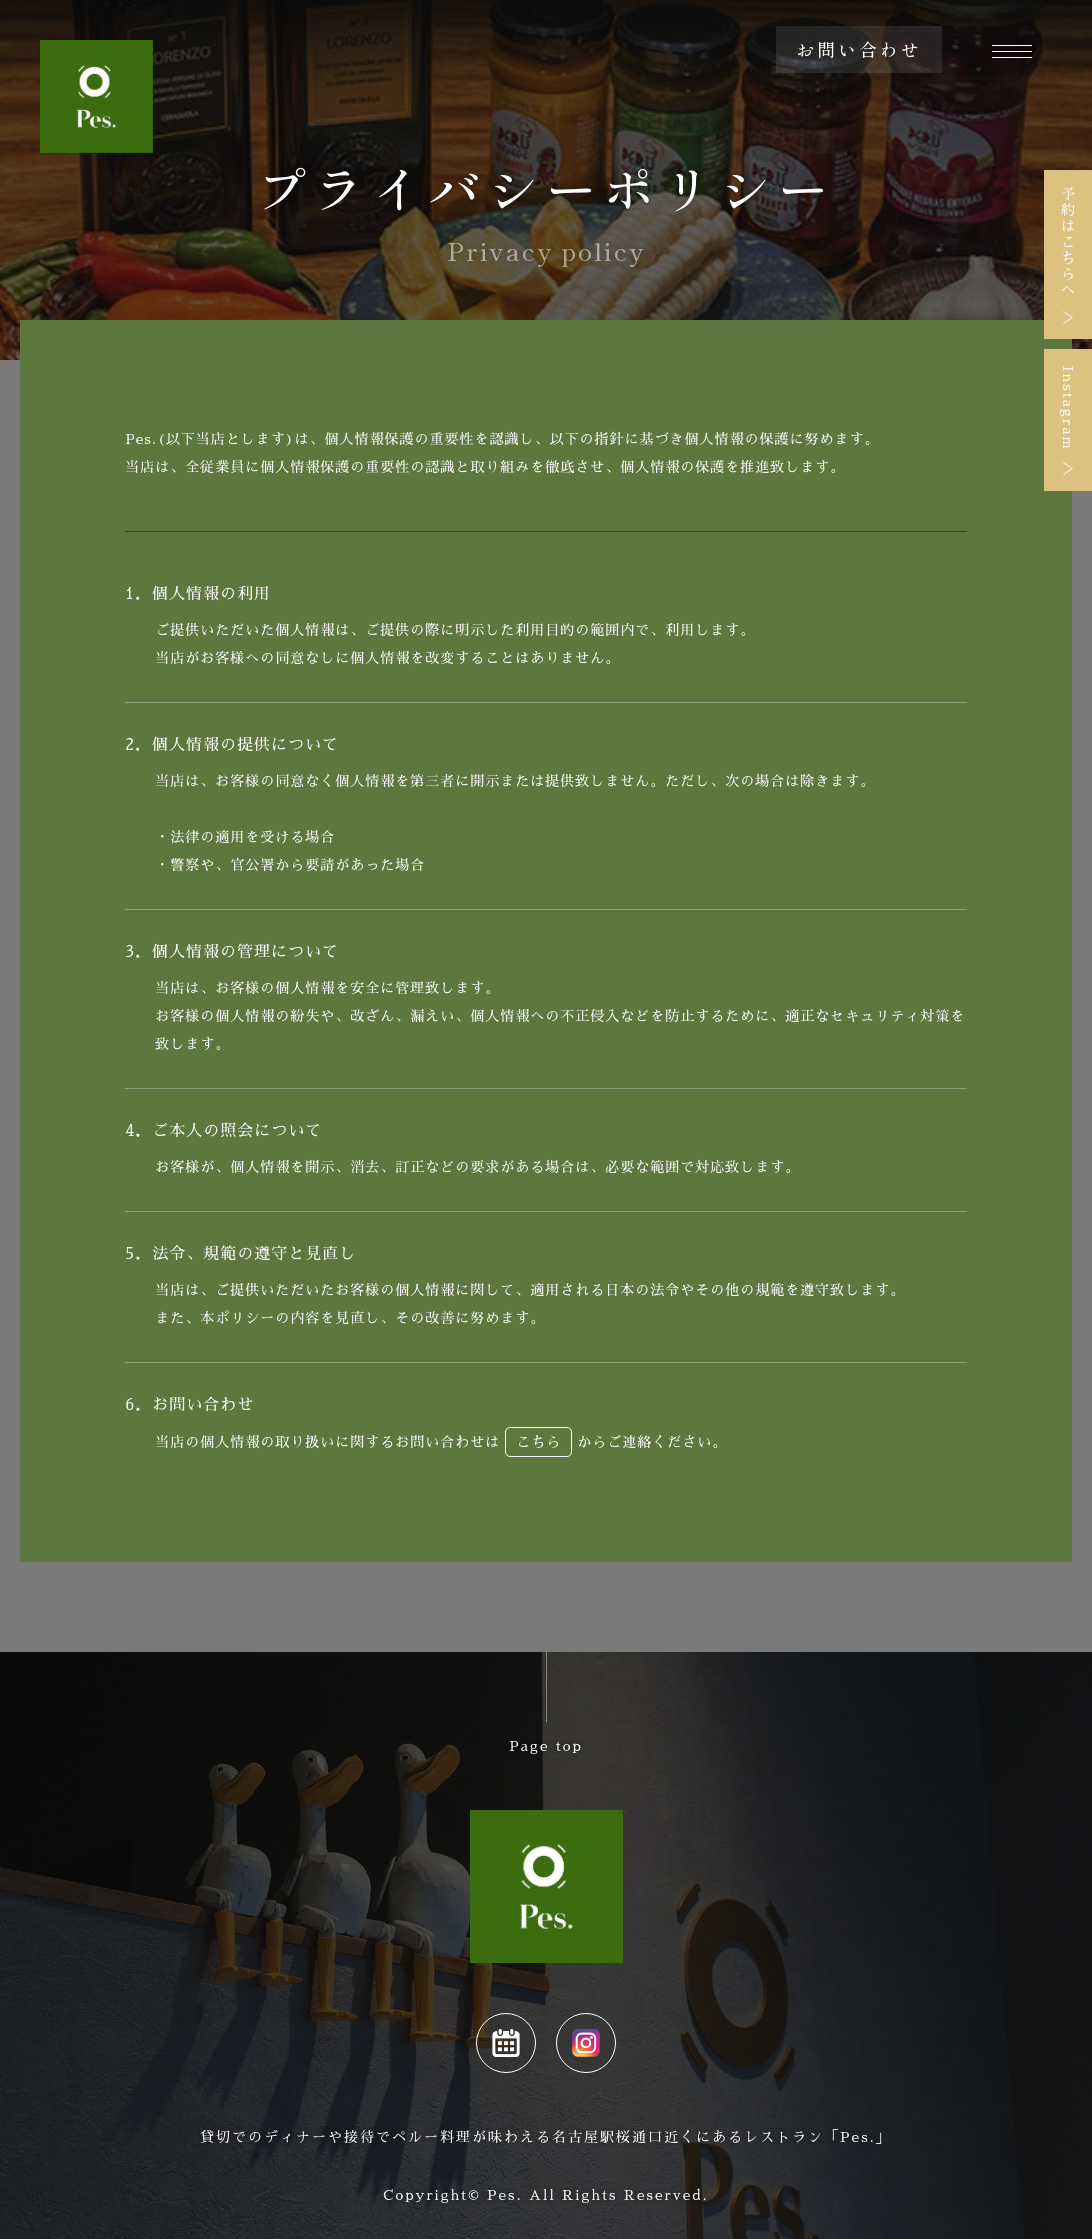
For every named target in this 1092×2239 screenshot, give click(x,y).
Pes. (505, 2195)
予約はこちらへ (1068, 243)
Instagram (1068, 408)
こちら (538, 1442)
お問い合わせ (859, 49)
